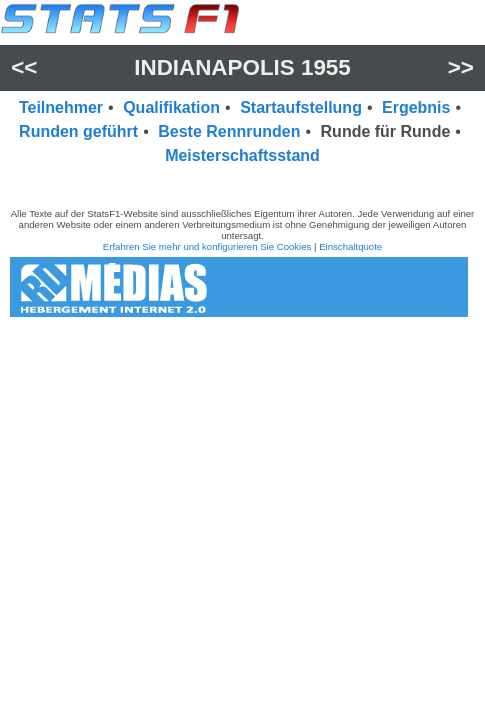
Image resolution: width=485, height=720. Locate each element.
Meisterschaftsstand (242, 155)
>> (461, 67)
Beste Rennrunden (229, 131)
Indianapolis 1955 (242, 67)
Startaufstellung (301, 107)
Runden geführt (78, 131)
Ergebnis (416, 107)
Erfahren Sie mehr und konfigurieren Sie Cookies (207, 246)
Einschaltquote (350, 246)
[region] (242, 183)
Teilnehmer (61, 107)
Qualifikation (171, 107)
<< (24, 67)
